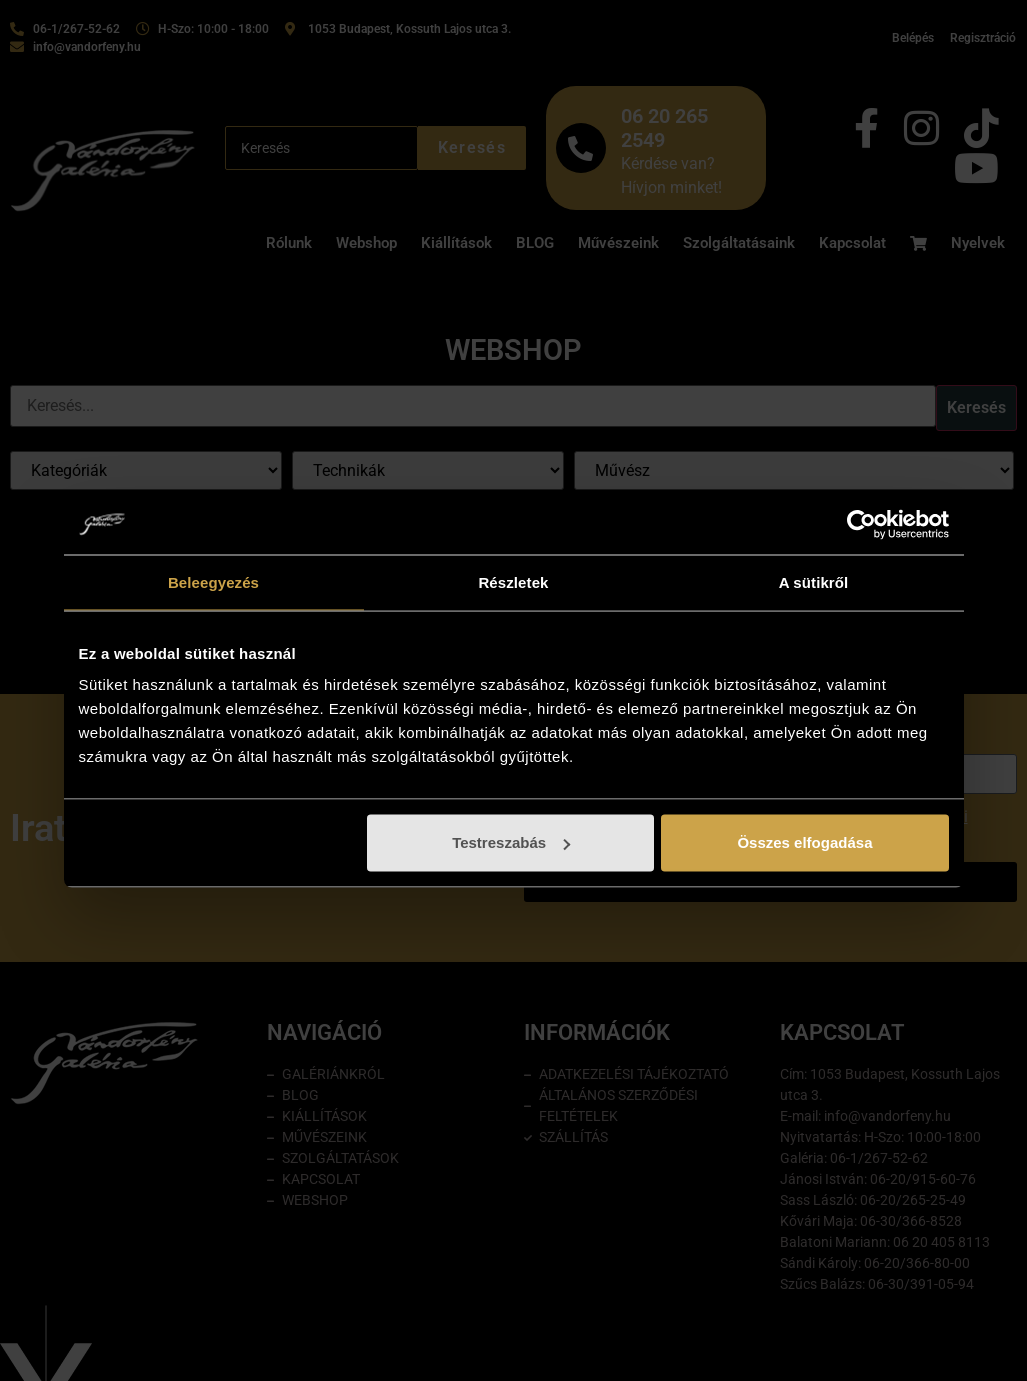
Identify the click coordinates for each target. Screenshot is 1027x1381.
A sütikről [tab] (814, 581)
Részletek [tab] (513, 581)
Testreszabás (511, 842)
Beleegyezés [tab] (213, 581)
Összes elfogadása (804, 842)
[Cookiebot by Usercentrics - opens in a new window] (861, 524)
